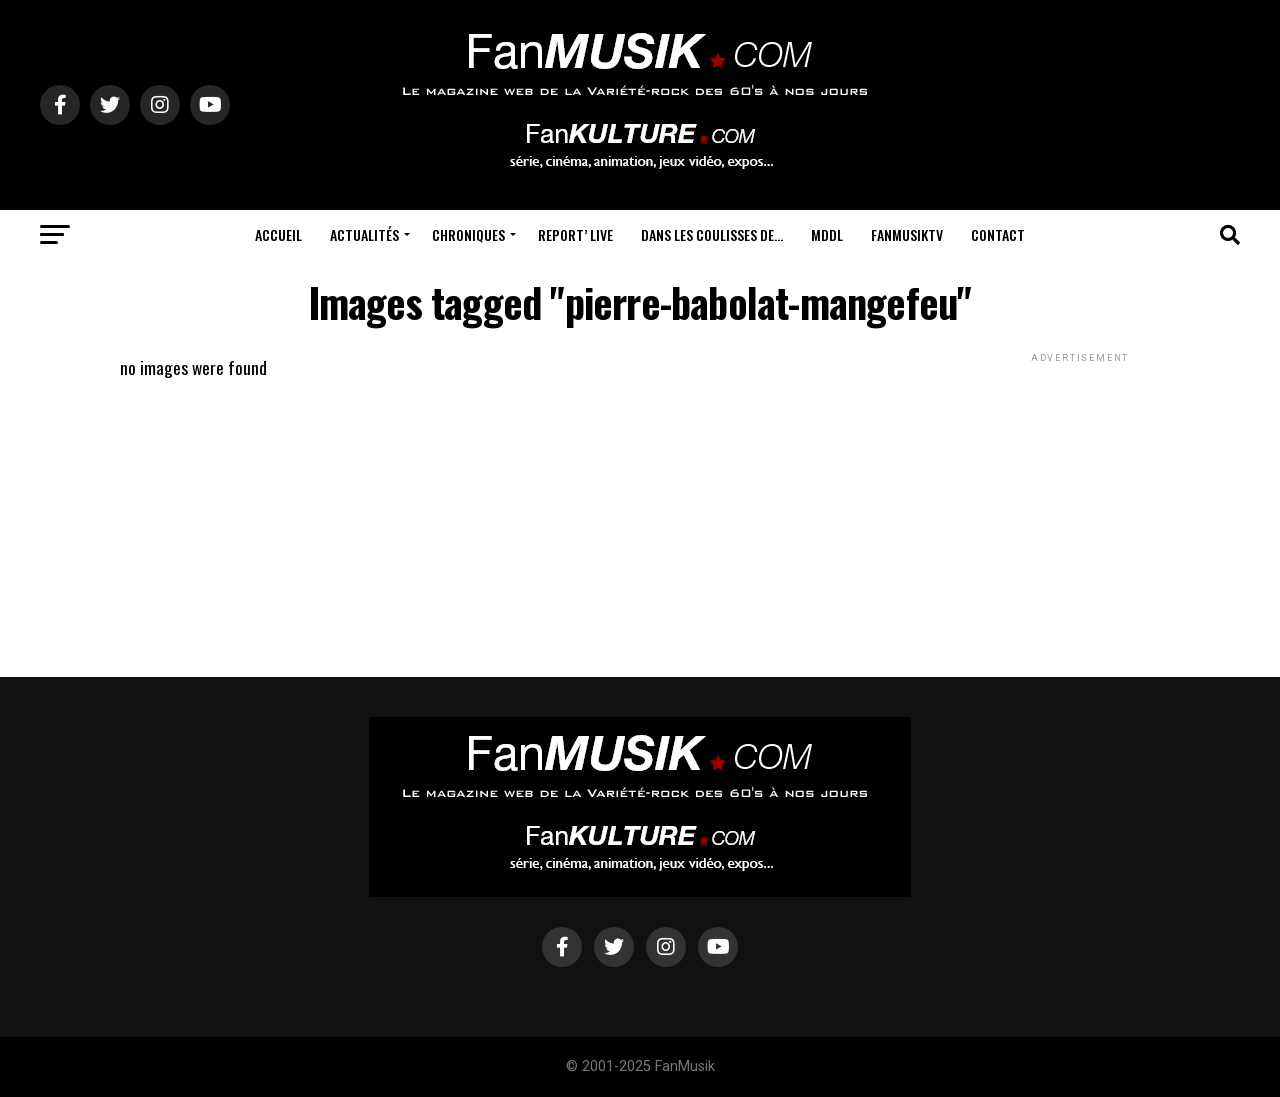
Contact (998, 234)
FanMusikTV (907, 234)
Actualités (364, 234)
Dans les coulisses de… (712, 234)
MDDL (827, 234)
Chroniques (468, 234)
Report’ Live (575, 234)
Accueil (278, 234)
